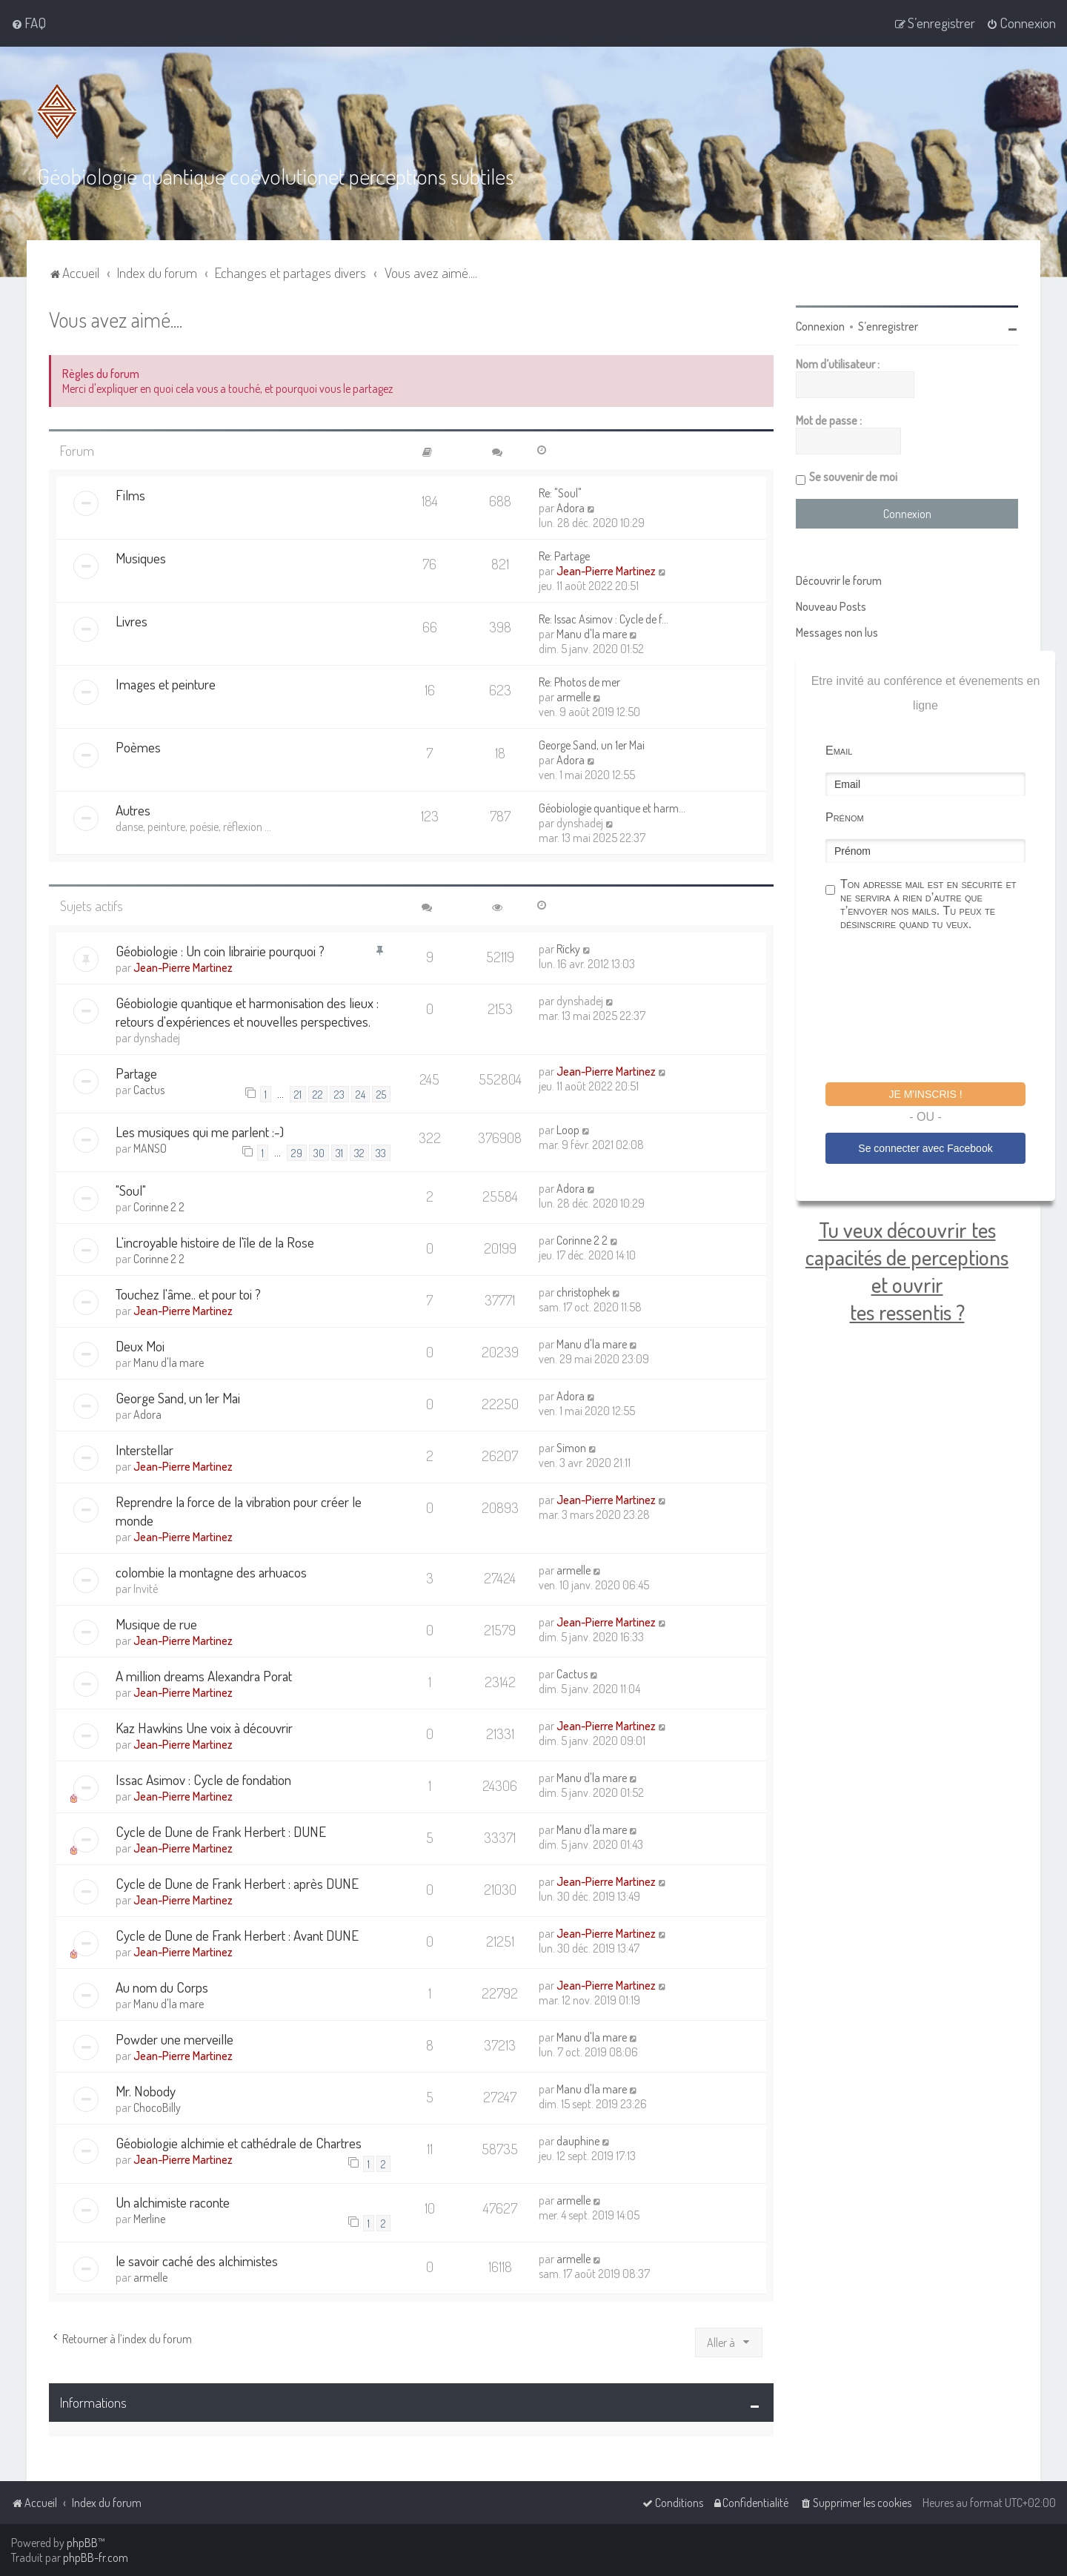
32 (359, 1152)
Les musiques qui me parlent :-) (200, 1131)
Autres (133, 810)
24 (360, 1094)
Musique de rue (156, 1624)
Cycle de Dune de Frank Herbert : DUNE (221, 1831)
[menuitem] (28, 23)
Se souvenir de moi (853, 476)
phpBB (82, 2542)
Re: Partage (564, 556)
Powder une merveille (174, 2039)
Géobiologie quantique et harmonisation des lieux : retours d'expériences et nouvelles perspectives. (247, 1011)
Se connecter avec (925, 1148)
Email (838, 750)
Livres (131, 621)
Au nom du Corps (162, 1987)
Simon (571, 1447)
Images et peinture (166, 684)
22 (318, 1094)
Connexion (820, 326)
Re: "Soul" (560, 493)
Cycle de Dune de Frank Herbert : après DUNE (237, 1883)
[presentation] (938, 1008)
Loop (567, 1129)
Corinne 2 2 (159, 1206)
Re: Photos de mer (579, 682)
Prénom (844, 817)
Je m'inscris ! (925, 1094)
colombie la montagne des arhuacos (211, 1572)
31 (339, 1152)
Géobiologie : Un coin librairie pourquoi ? (220, 950)
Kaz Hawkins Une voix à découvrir (204, 1727)
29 (296, 1152)
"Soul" (131, 1190)
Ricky (568, 948)
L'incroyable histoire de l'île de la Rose (215, 1242)
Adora (570, 507)
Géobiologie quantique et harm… (612, 808)
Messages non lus (837, 632)
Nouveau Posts (831, 606)
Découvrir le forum (839, 580)
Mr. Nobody (146, 2091)
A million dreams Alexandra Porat (204, 1675)
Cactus (148, 1089)
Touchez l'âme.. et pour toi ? (188, 1294)
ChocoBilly (157, 2107)
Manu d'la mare (591, 633)
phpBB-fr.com (95, 2557)
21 (298, 1094)
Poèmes (138, 747)
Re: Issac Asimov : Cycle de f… (603, 619)
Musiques (141, 558)
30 (319, 1152)
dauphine (577, 2140)
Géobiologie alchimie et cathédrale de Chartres (239, 2142)
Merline (149, 2218)
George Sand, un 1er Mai (592, 745)
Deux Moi (140, 1346)
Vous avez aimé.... (115, 319)
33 (381, 1152)
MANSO (150, 1148)
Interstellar (144, 1449)
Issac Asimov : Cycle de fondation (203, 1779)
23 (339, 1094)
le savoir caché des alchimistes (197, 2260)
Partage (136, 1073)
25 (381, 1094)
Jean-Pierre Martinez (606, 570)
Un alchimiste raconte (173, 2202)
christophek (583, 1292)
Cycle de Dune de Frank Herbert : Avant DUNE (237, 1935)
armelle (573, 696)
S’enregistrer (888, 326)
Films (130, 495)
